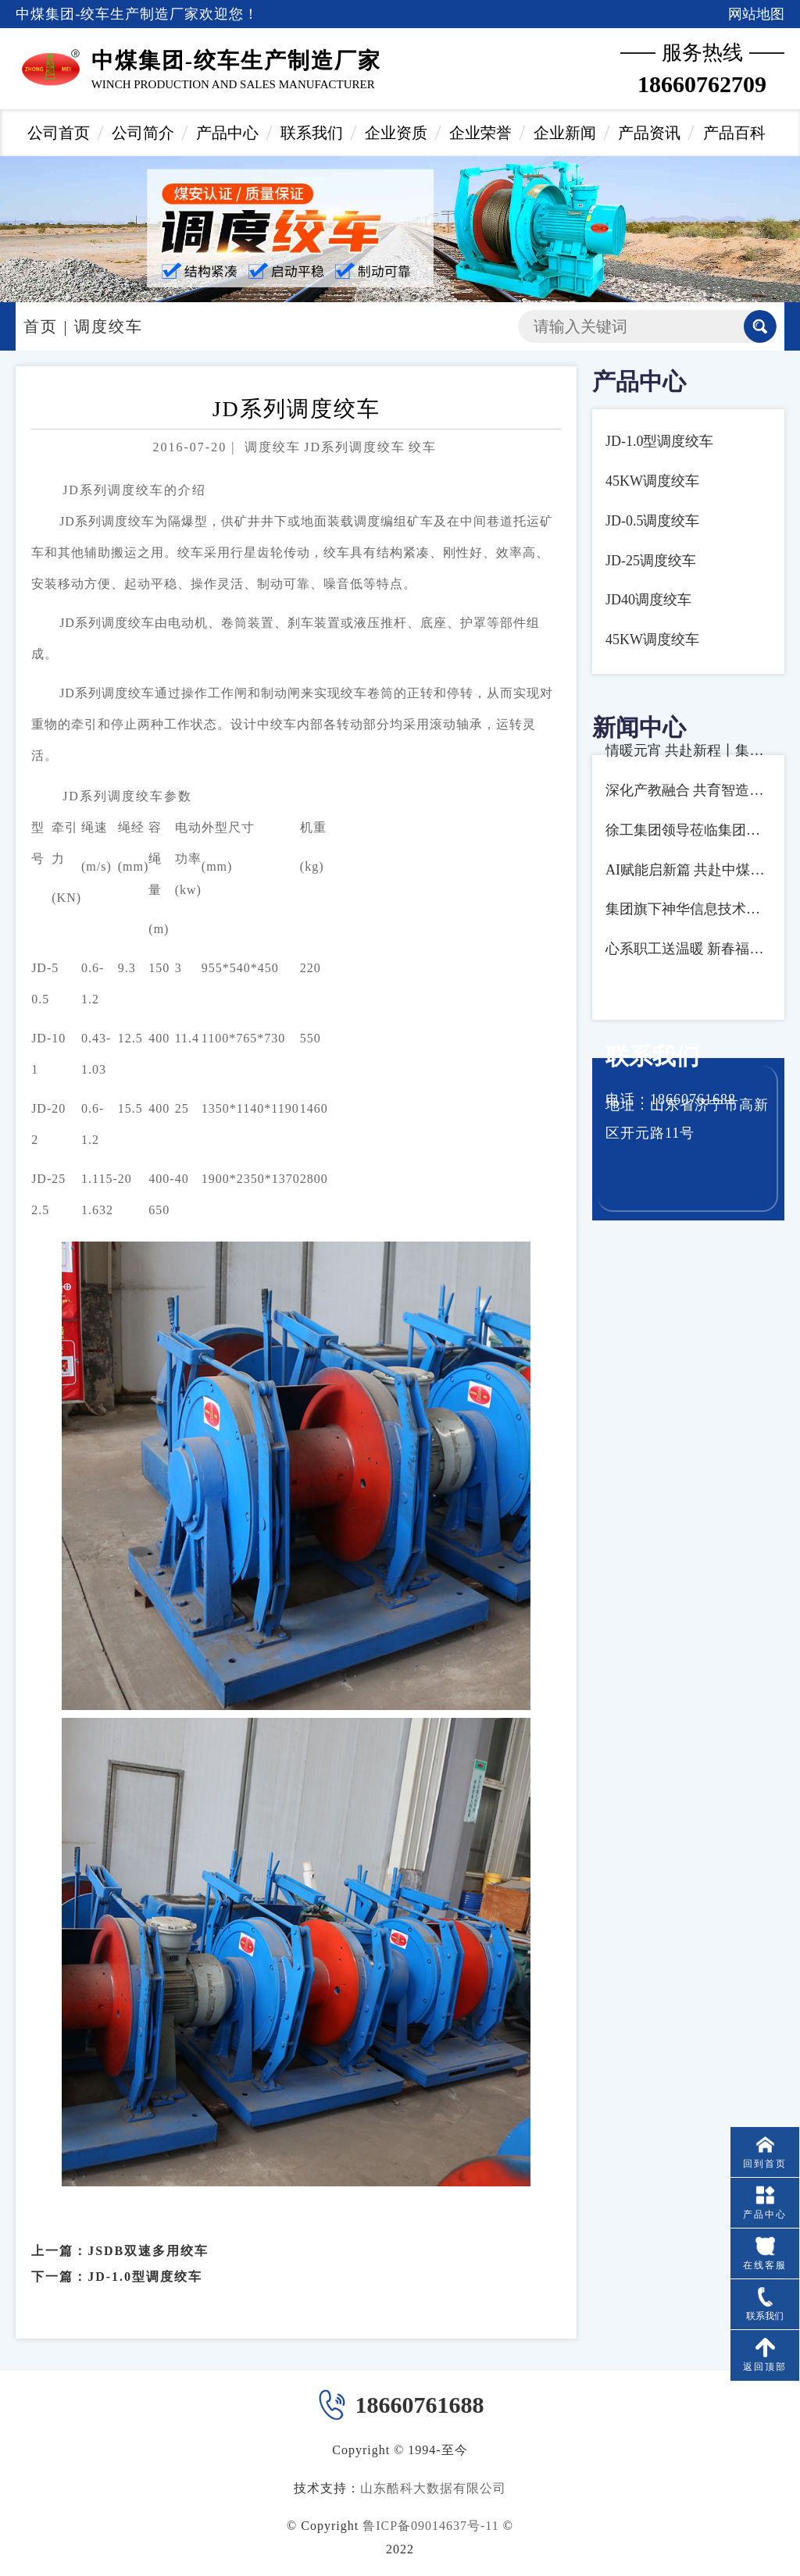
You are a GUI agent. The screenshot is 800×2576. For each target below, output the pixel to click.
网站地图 (756, 14)
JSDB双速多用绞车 (148, 2232)
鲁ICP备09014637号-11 (430, 2525)
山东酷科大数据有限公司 (433, 2488)
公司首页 (58, 132)
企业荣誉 (480, 132)
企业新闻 (565, 132)
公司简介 (143, 132)
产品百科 (734, 132)
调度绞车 (108, 326)
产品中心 (227, 132)
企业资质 (396, 132)
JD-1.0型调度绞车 (145, 2257)
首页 (40, 326)
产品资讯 (649, 132)
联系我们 (311, 132)
